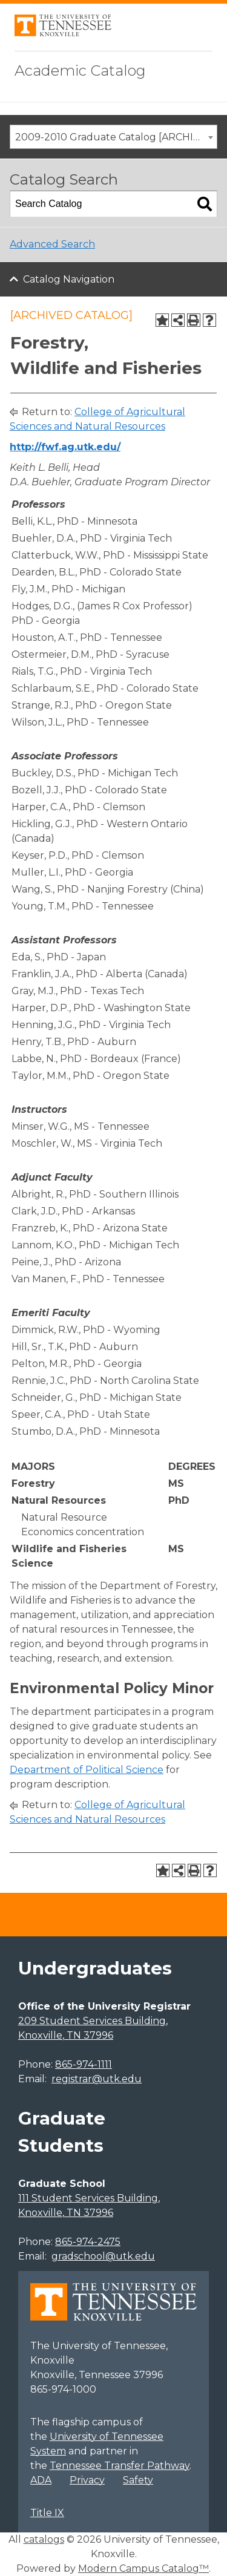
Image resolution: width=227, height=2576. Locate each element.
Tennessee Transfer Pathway (119, 2465)
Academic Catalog (80, 70)
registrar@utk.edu (96, 2079)
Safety (138, 2480)
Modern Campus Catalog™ (143, 2568)
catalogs (44, 2539)
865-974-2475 (87, 2241)
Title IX (47, 2513)
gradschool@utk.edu (103, 2256)
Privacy (87, 2480)
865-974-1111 (83, 2064)
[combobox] (113, 137)
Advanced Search (52, 244)
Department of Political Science (86, 1769)
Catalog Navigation (68, 279)
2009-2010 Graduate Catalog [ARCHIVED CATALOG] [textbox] (116, 137)
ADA (40, 2480)
